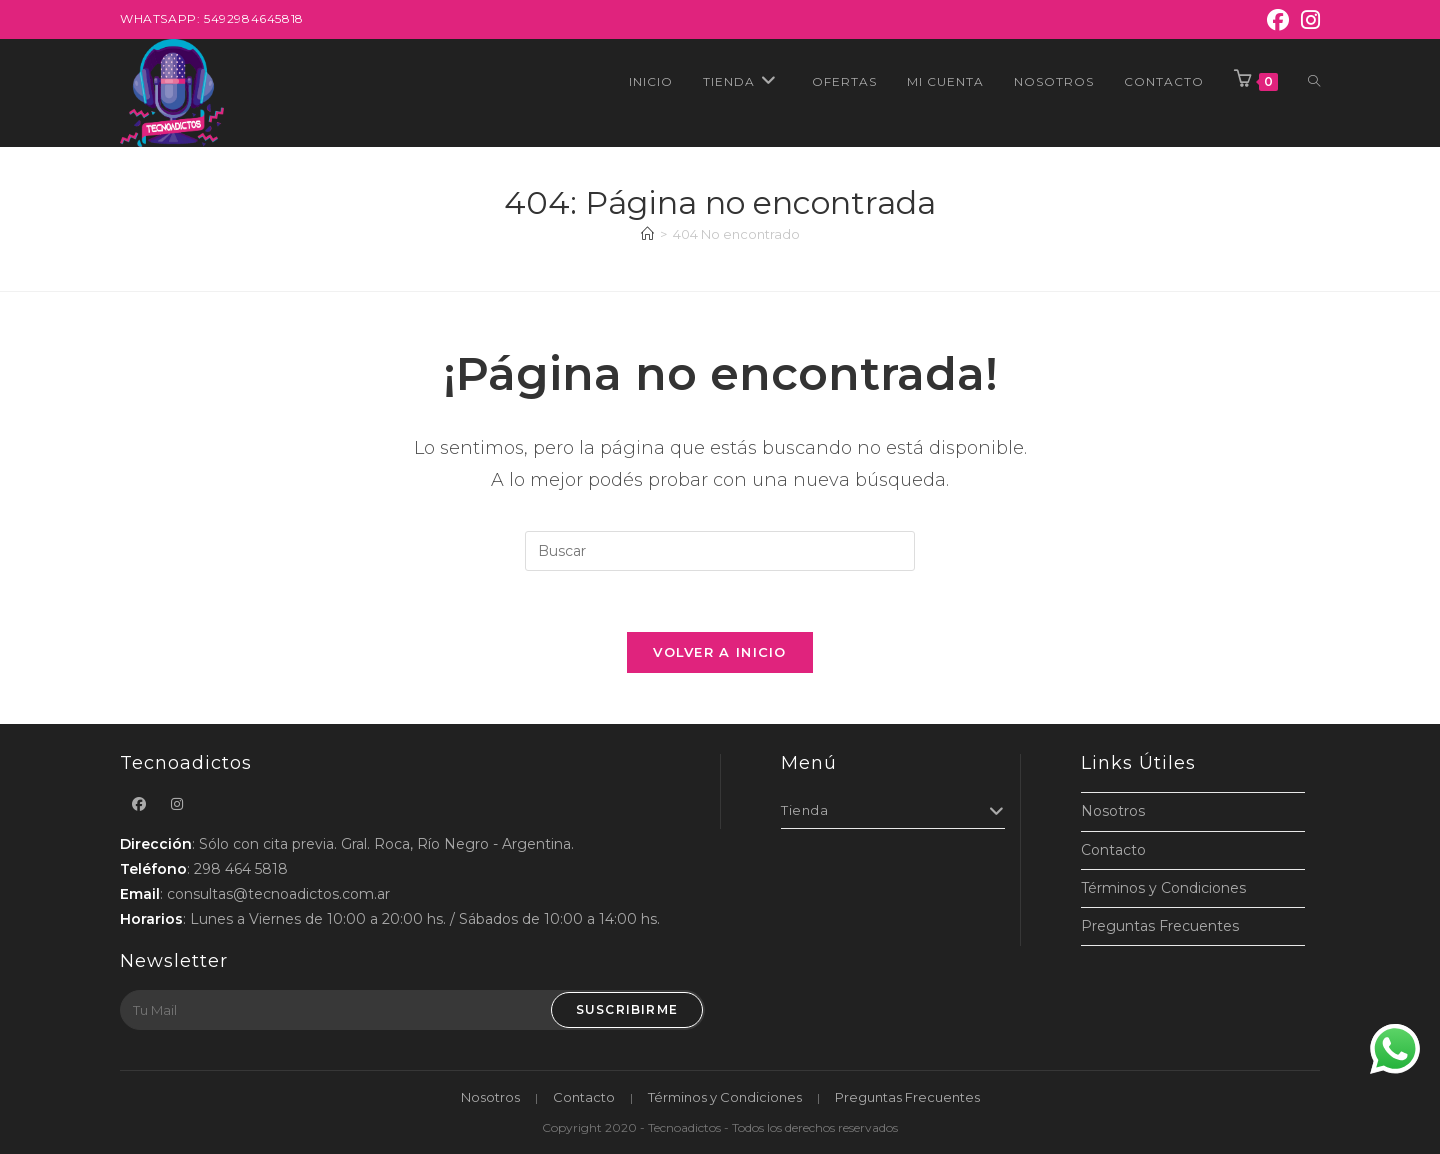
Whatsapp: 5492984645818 (212, 18)
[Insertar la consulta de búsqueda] (720, 551)
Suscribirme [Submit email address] (627, 1009)
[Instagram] (1307, 20)
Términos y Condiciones (1163, 888)
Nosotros (1113, 811)
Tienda (893, 810)
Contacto (1113, 850)
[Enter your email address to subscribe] (412, 1010)
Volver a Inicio (720, 652)
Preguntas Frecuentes (1160, 926)
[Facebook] (1278, 20)
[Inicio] (647, 234)
